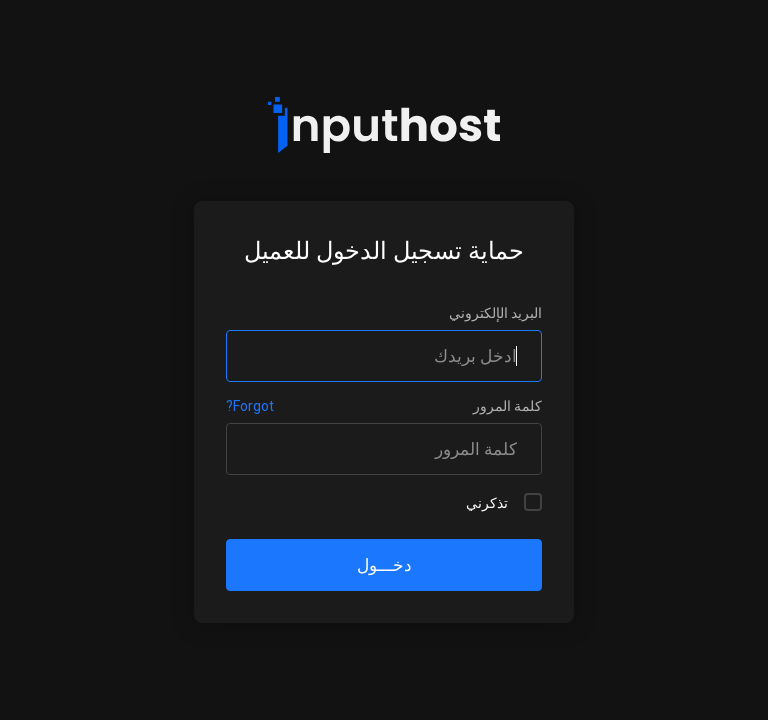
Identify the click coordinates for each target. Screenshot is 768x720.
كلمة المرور (507, 406)
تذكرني (504, 502)
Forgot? (250, 406)
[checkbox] (533, 502)
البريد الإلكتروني (495, 313)
